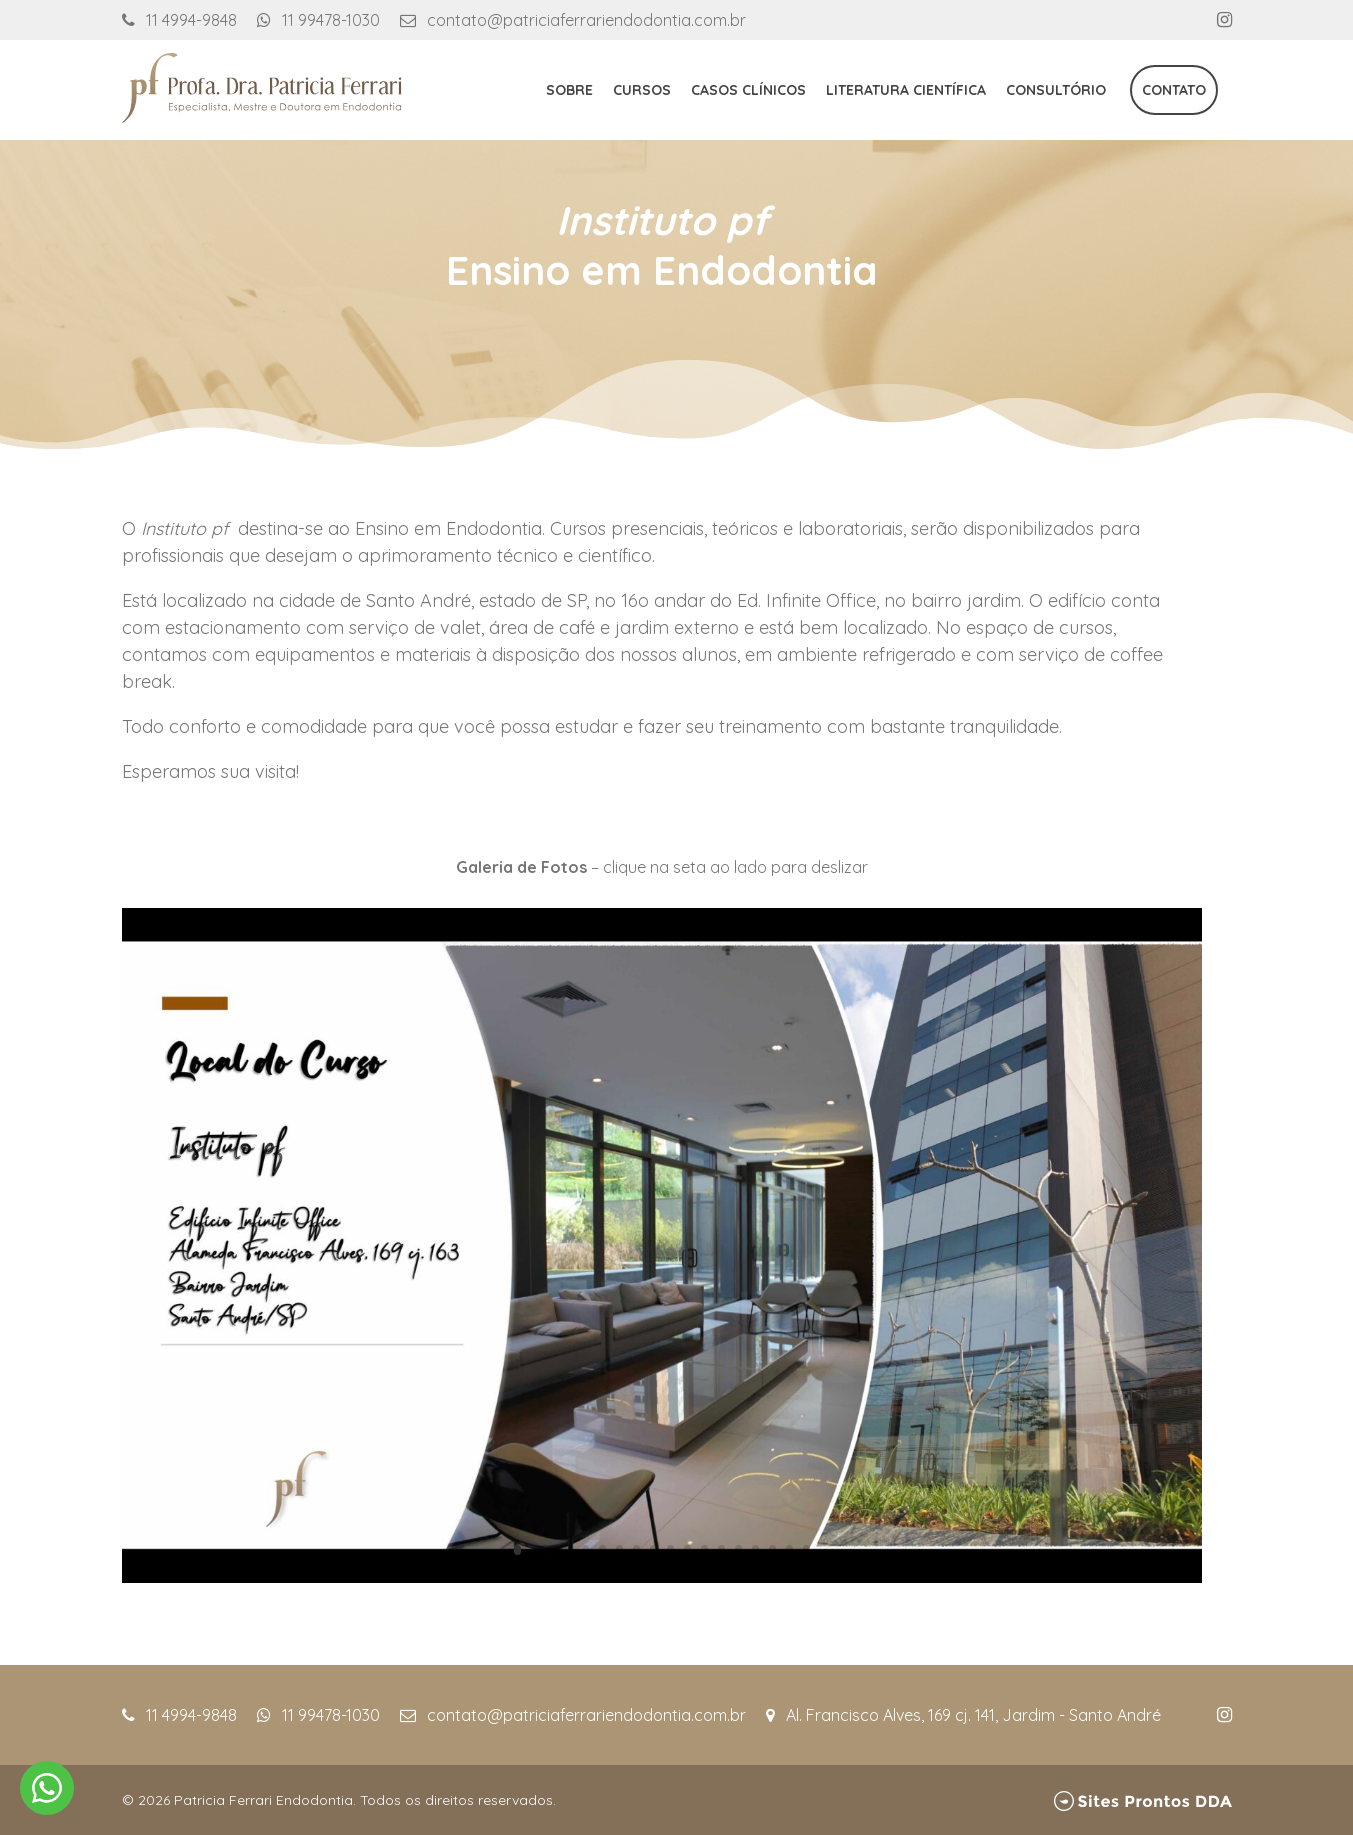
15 (755, 1550)
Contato (1174, 90)
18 (806, 1550)
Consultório (1056, 90)
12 (704, 1550)
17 (789, 1550)
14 (738, 1550)
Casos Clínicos (748, 90)
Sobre (569, 90)
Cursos (642, 90)
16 (772, 1550)
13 (721, 1550)
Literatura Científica (906, 90)
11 (687, 1550)
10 (670, 1550)
